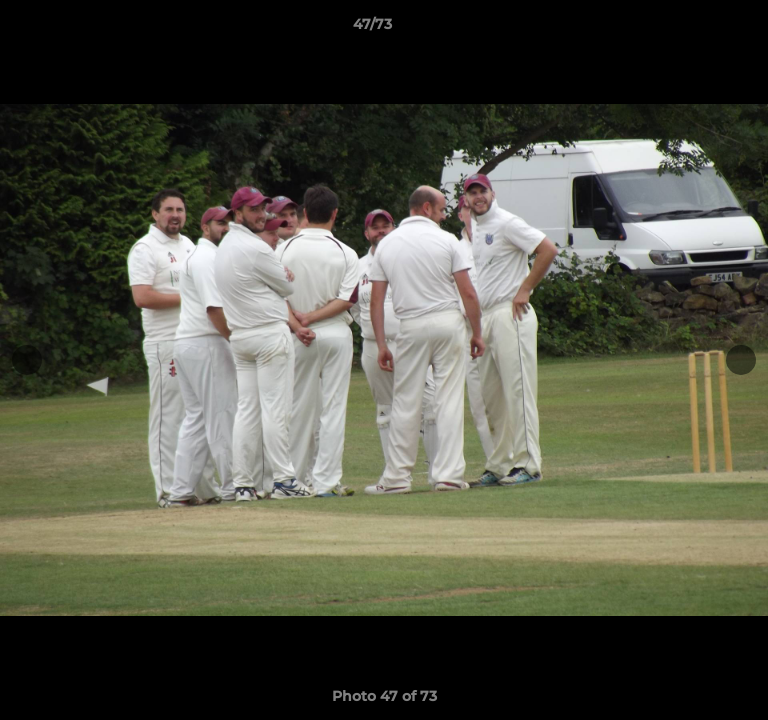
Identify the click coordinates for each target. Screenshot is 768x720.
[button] (696, 29)
